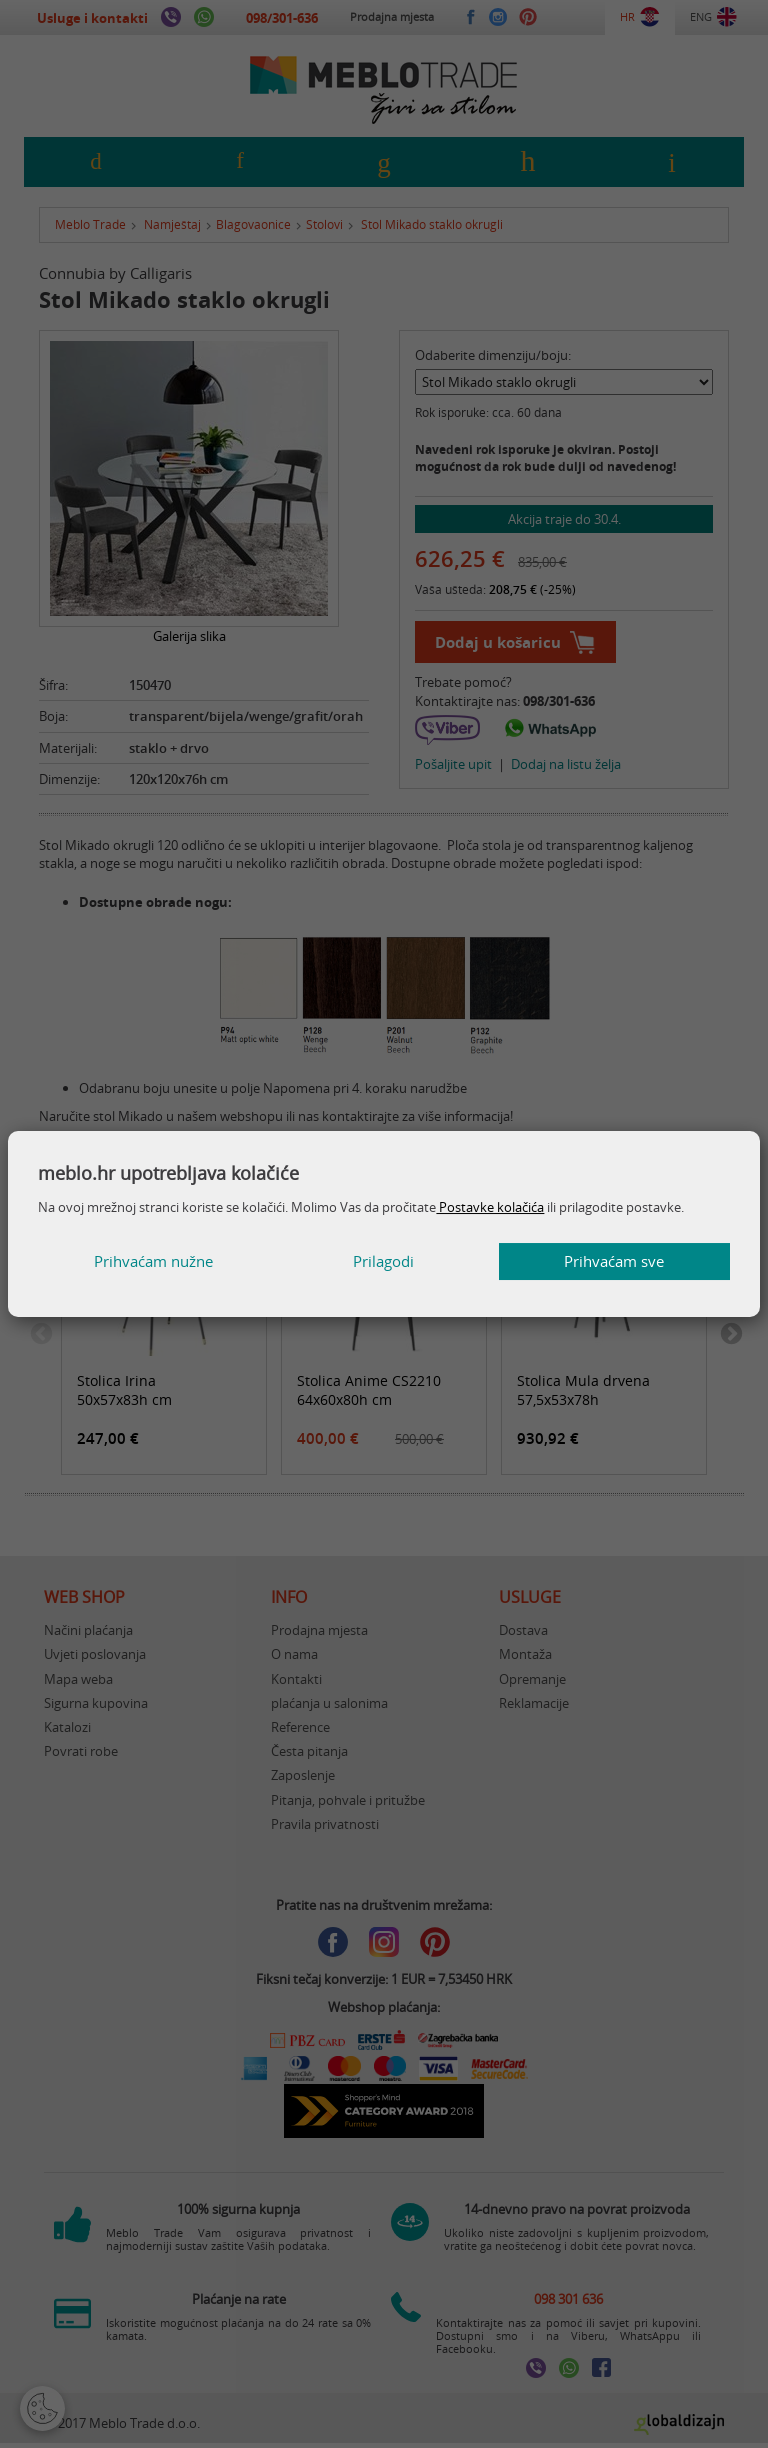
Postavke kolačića (490, 1207)
